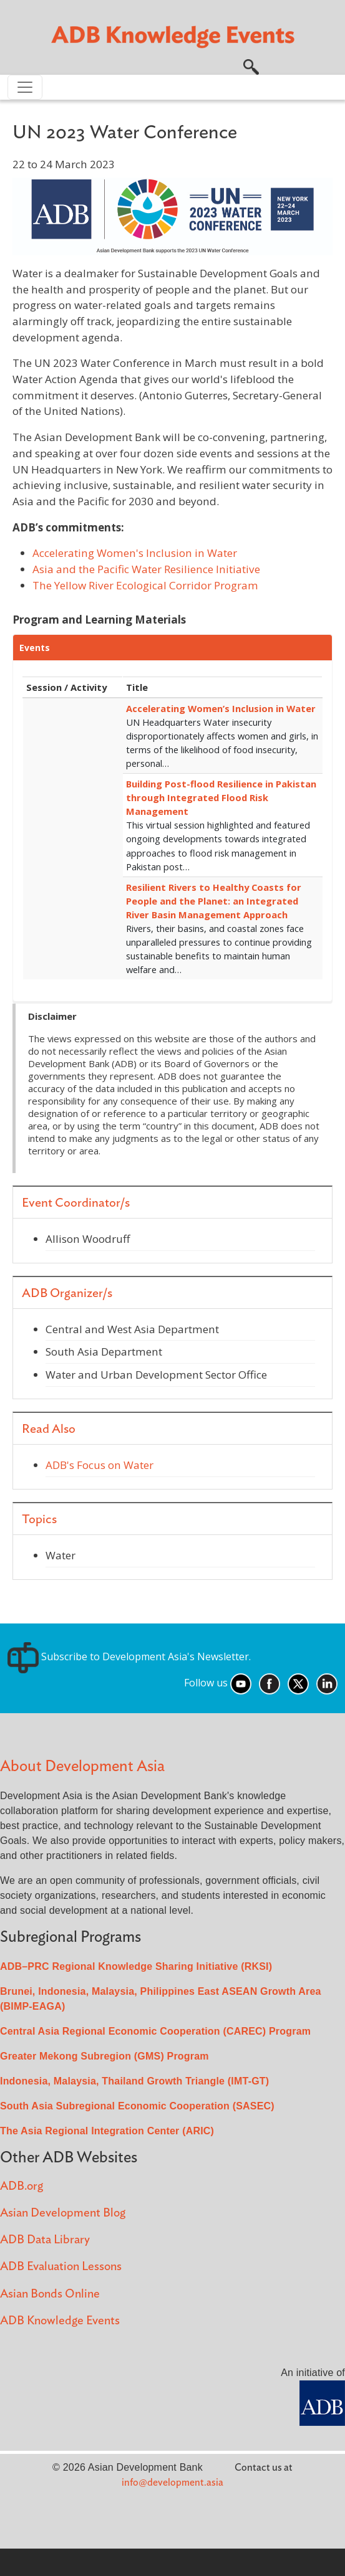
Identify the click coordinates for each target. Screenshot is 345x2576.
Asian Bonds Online (50, 2294)
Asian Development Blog (62, 2213)
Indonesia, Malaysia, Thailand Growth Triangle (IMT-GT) (134, 2081)
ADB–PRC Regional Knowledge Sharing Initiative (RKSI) (136, 1966)
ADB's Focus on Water (99, 1465)
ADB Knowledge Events (60, 2321)
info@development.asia (172, 2483)
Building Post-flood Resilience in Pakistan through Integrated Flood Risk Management (221, 797)
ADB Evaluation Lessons (61, 2267)
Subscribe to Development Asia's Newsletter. (129, 1656)
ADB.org (21, 2186)
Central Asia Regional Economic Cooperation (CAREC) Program (155, 2031)
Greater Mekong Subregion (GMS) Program (104, 2056)
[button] (251, 65)
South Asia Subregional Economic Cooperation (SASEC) (137, 2106)
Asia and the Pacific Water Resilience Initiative (146, 569)
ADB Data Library (45, 2240)
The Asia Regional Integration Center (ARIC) (107, 2131)
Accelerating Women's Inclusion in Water (134, 553)
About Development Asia (82, 1766)
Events (34, 648)
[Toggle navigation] (24, 87)
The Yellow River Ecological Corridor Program (145, 585)
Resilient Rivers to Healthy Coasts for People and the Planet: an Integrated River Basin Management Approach (213, 901)
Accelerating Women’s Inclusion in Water (221, 708)
